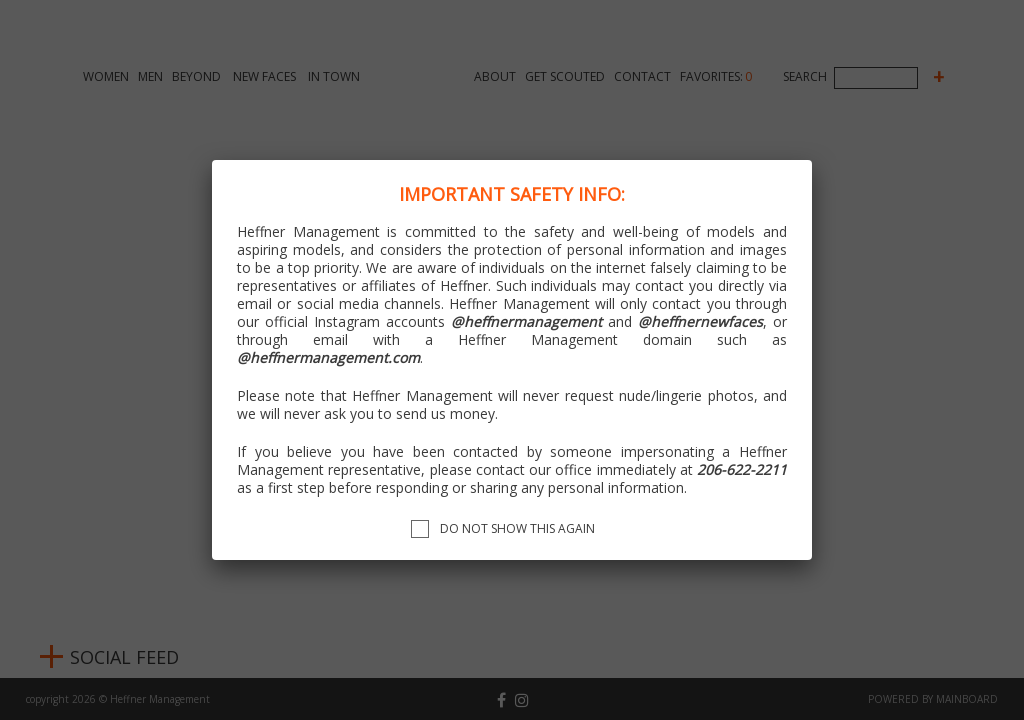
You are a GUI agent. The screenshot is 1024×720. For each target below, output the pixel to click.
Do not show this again (517, 528)
